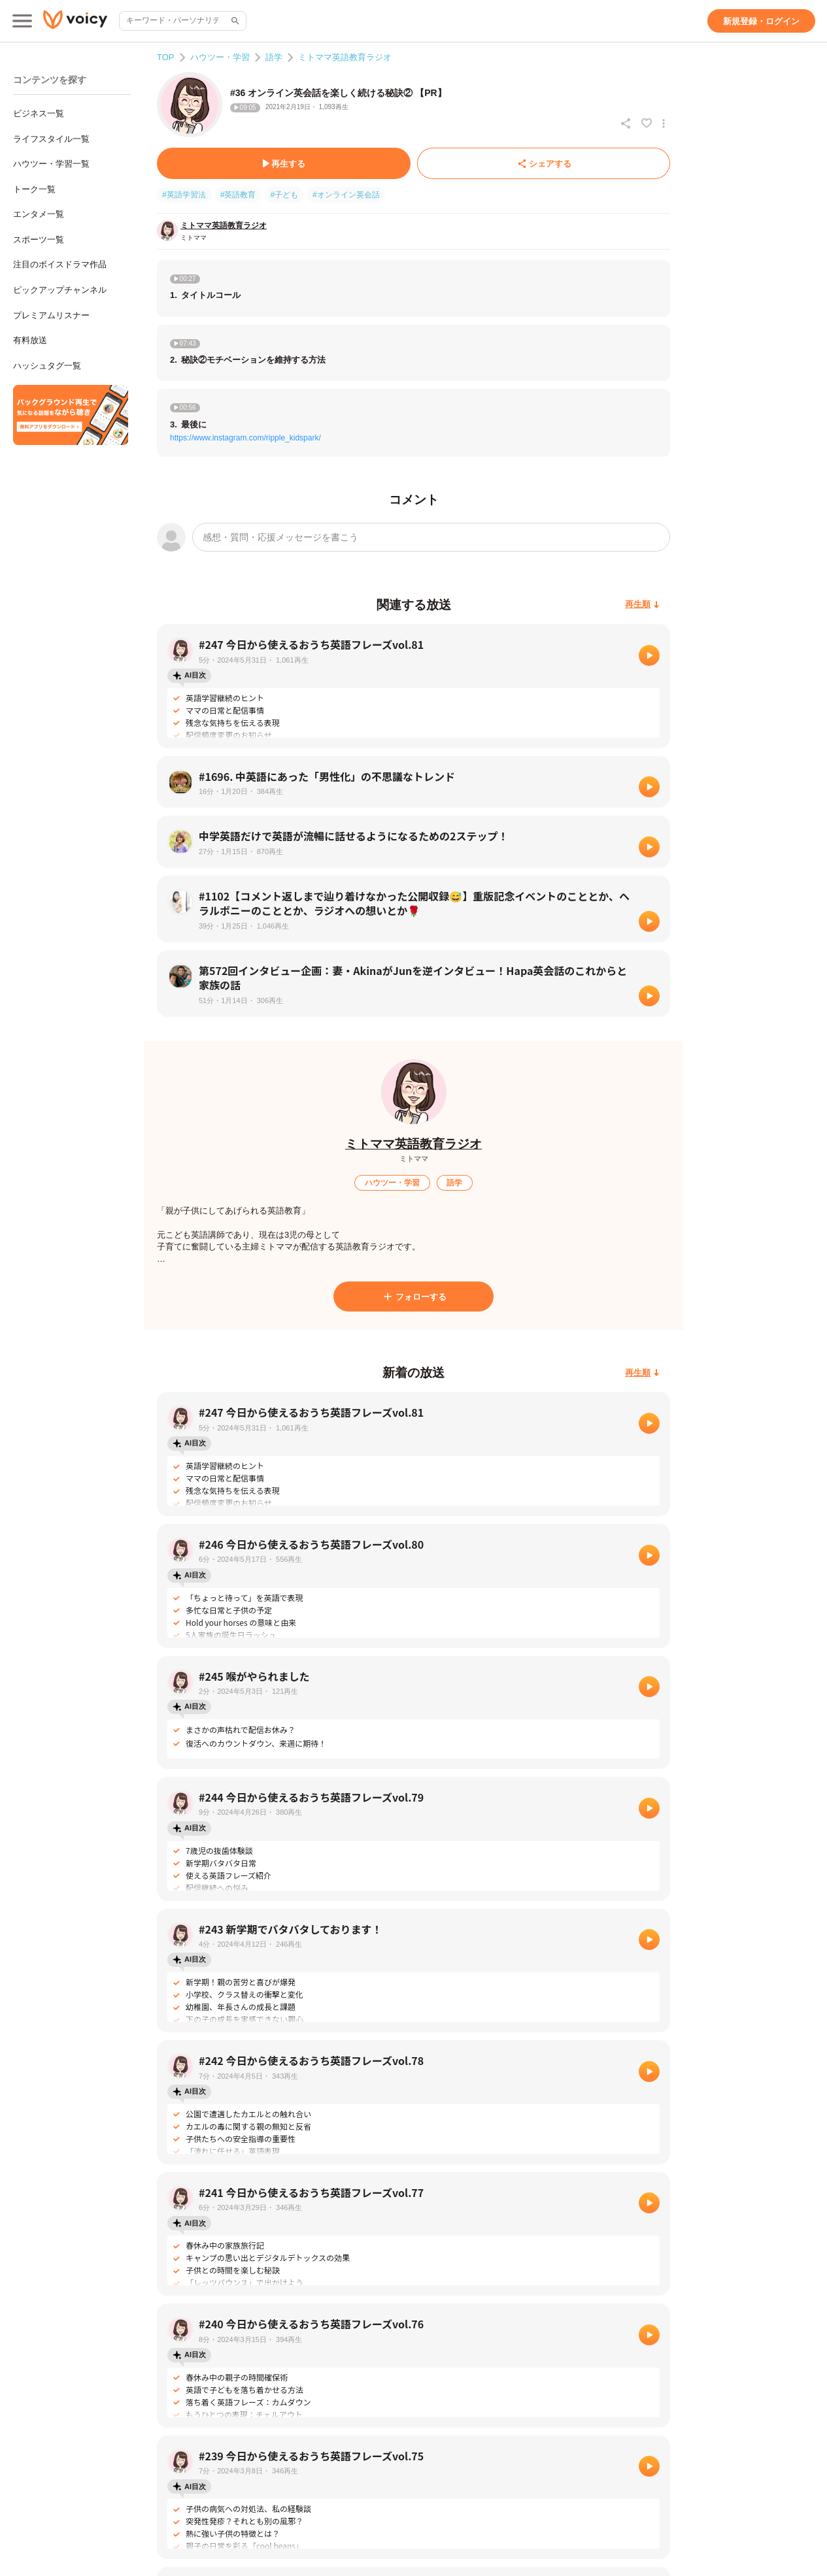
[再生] (649, 655)
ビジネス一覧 (38, 113)
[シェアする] (544, 163)
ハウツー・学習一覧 (51, 164)
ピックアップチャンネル (60, 290)
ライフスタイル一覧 (51, 139)
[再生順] (642, 605)
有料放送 (30, 340)
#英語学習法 (184, 194)
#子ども (284, 194)
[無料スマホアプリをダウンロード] (70, 415)
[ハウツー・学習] (392, 1183)
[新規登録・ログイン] (761, 21)
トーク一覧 (34, 189)
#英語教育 (238, 194)
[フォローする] (413, 1296)
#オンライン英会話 (346, 194)
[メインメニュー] (22, 20)
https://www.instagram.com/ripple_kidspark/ (245, 437)
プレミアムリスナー (51, 315)
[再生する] (284, 163)
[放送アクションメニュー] (663, 123)
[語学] (455, 1183)
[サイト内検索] (234, 21)
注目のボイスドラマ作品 (60, 264)
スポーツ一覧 (38, 239)
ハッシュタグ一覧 (47, 366)
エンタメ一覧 (38, 214)
